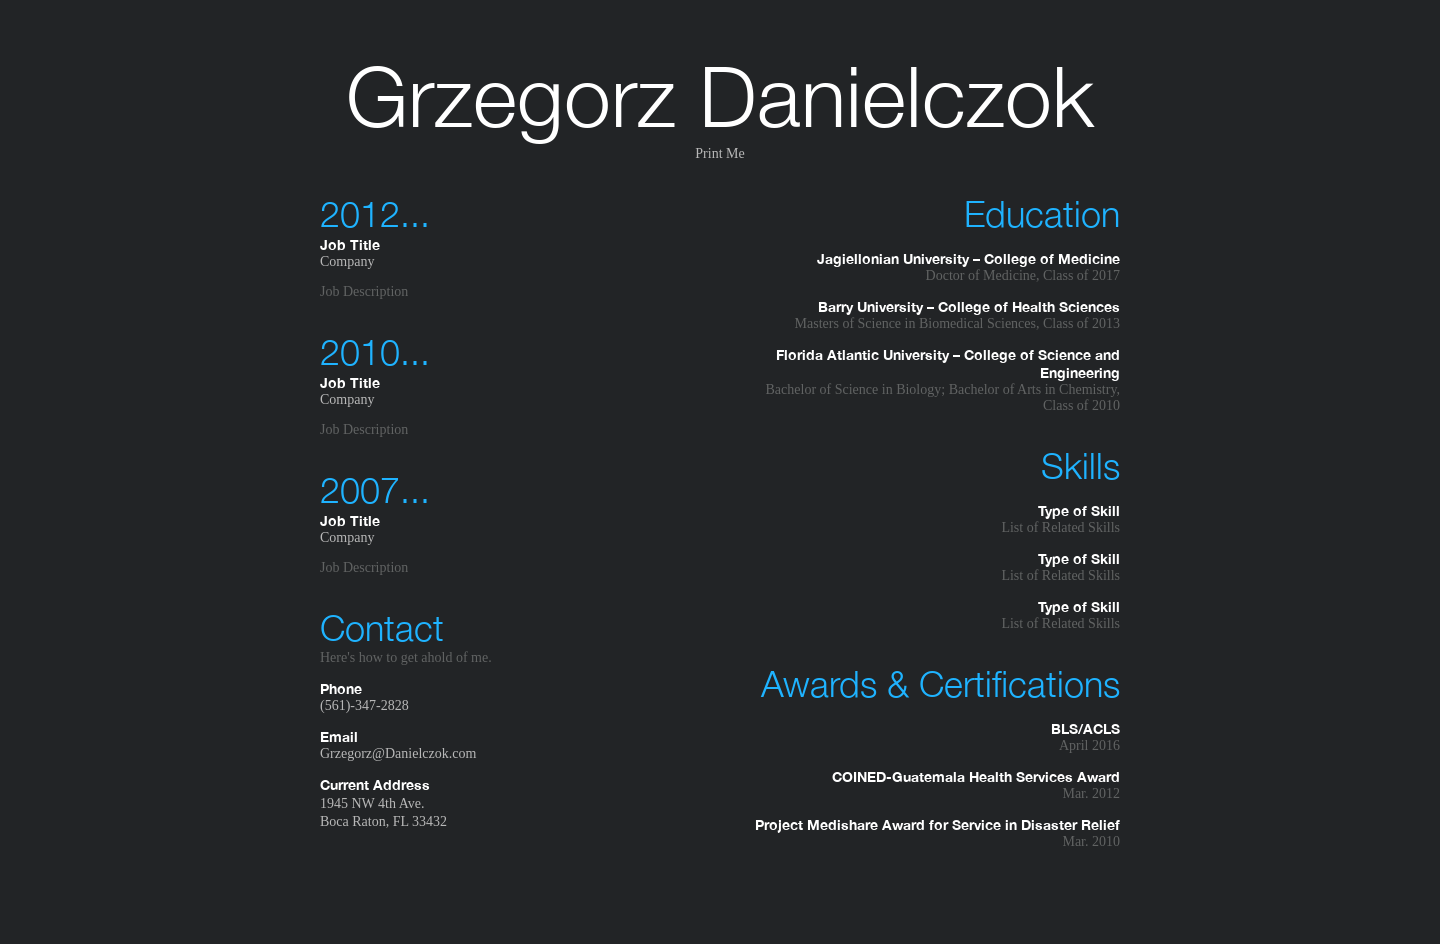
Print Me (719, 153)
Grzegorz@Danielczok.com (398, 753)
